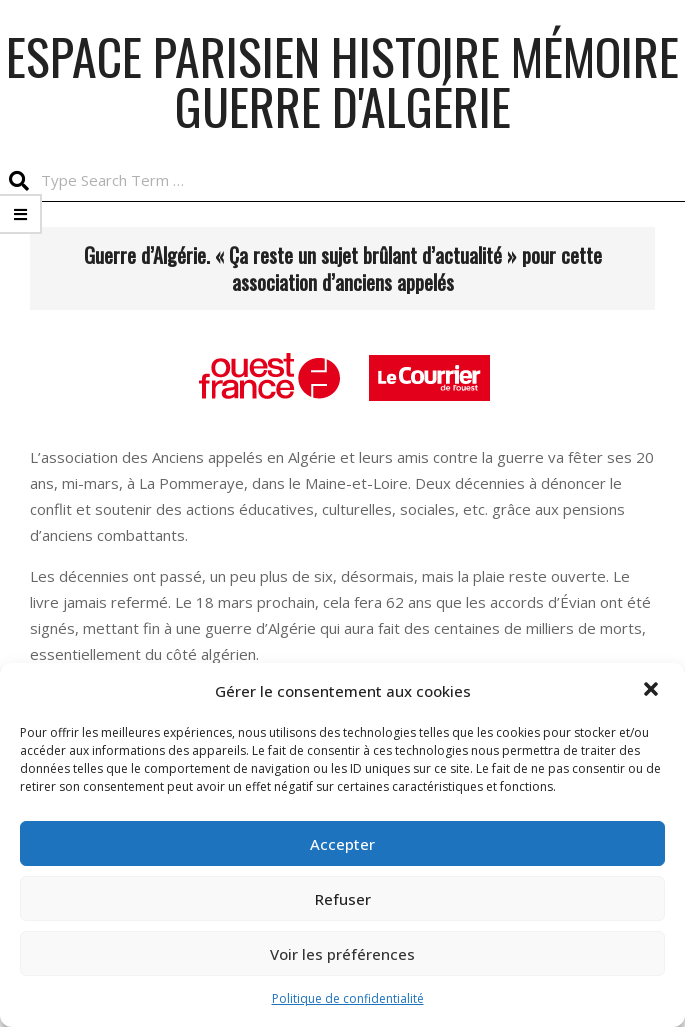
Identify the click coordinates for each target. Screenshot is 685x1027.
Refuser (343, 899)
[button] (653, 691)
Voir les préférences (342, 954)
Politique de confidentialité (348, 998)
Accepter (342, 844)
